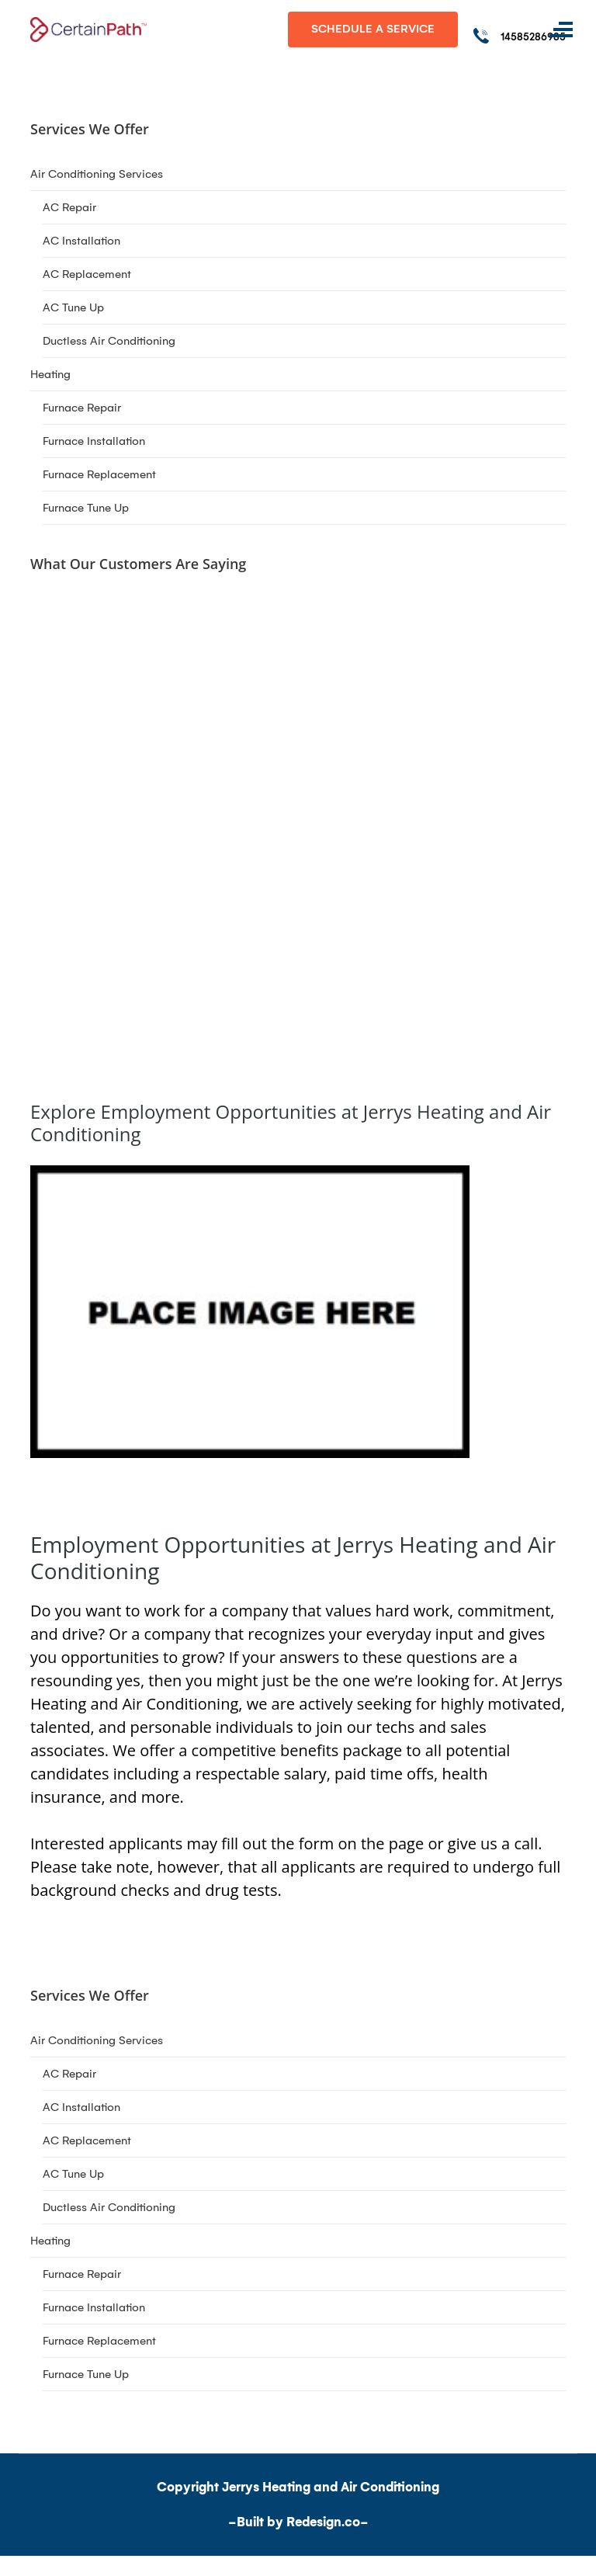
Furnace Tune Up (86, 508)
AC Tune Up (73, 307)
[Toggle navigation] (561, 29)
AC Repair (69, 207)
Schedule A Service (373, 29)
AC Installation (81, 241)
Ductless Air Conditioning (109, 341)
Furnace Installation (94, 441)
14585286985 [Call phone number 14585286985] (533, 37)
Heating (50, 374)
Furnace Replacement (99, 474)
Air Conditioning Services (96, 174)
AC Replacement (87, 274)
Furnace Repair (82, 408)
